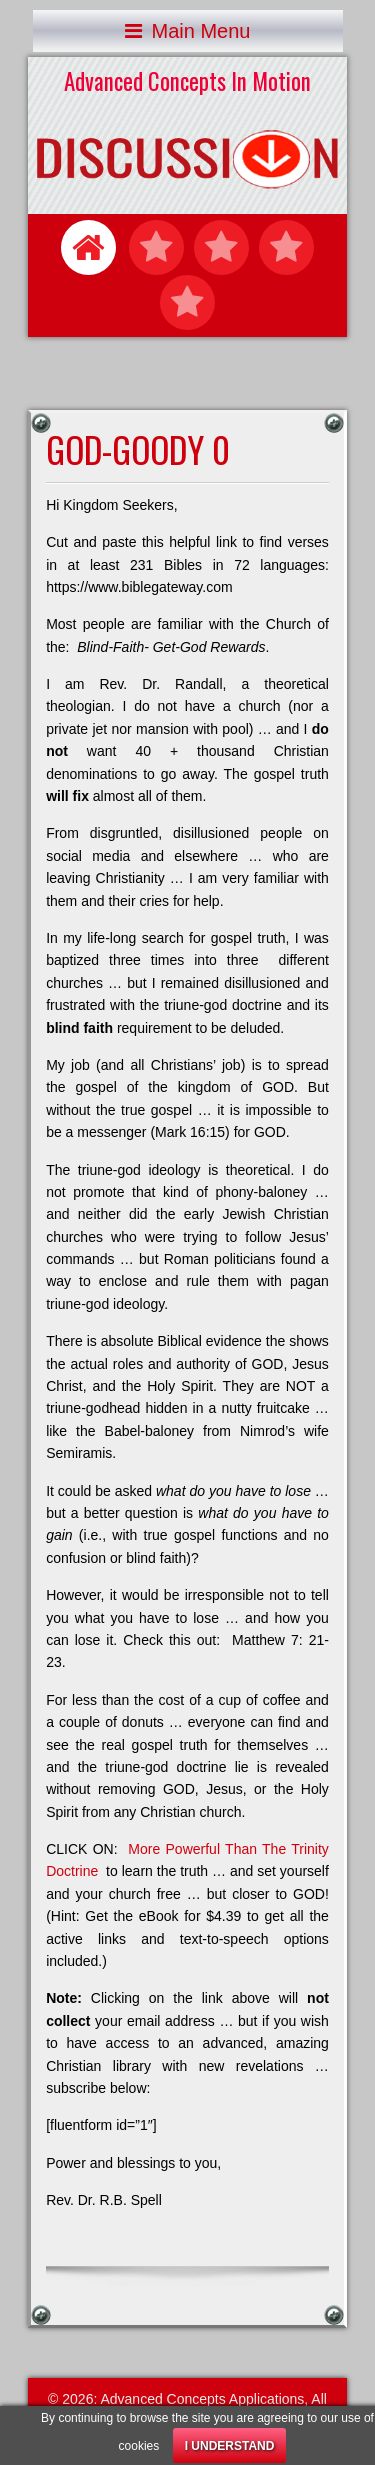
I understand (230, 2446)
